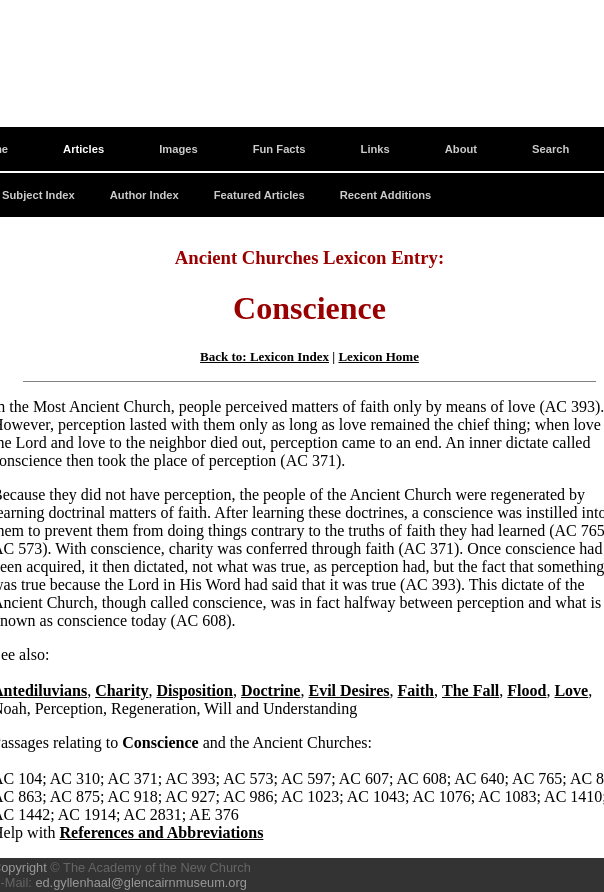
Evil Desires (348, 690)
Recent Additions (386, 195)
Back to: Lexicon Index (264, 356)
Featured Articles (259, 195)
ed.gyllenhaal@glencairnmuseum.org (140, 882)
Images (178, 149)
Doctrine (271, 690)
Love (571, 690)
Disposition (194, 690)
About (461, 149)
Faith (416, 690)
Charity (121, 690)
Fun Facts (279, 149)
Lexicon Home (378, 356)
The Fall (470, 690)
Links (375, 149)
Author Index (144, 195)
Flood (526, 690)
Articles (83, 149)
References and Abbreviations (162, 832)
